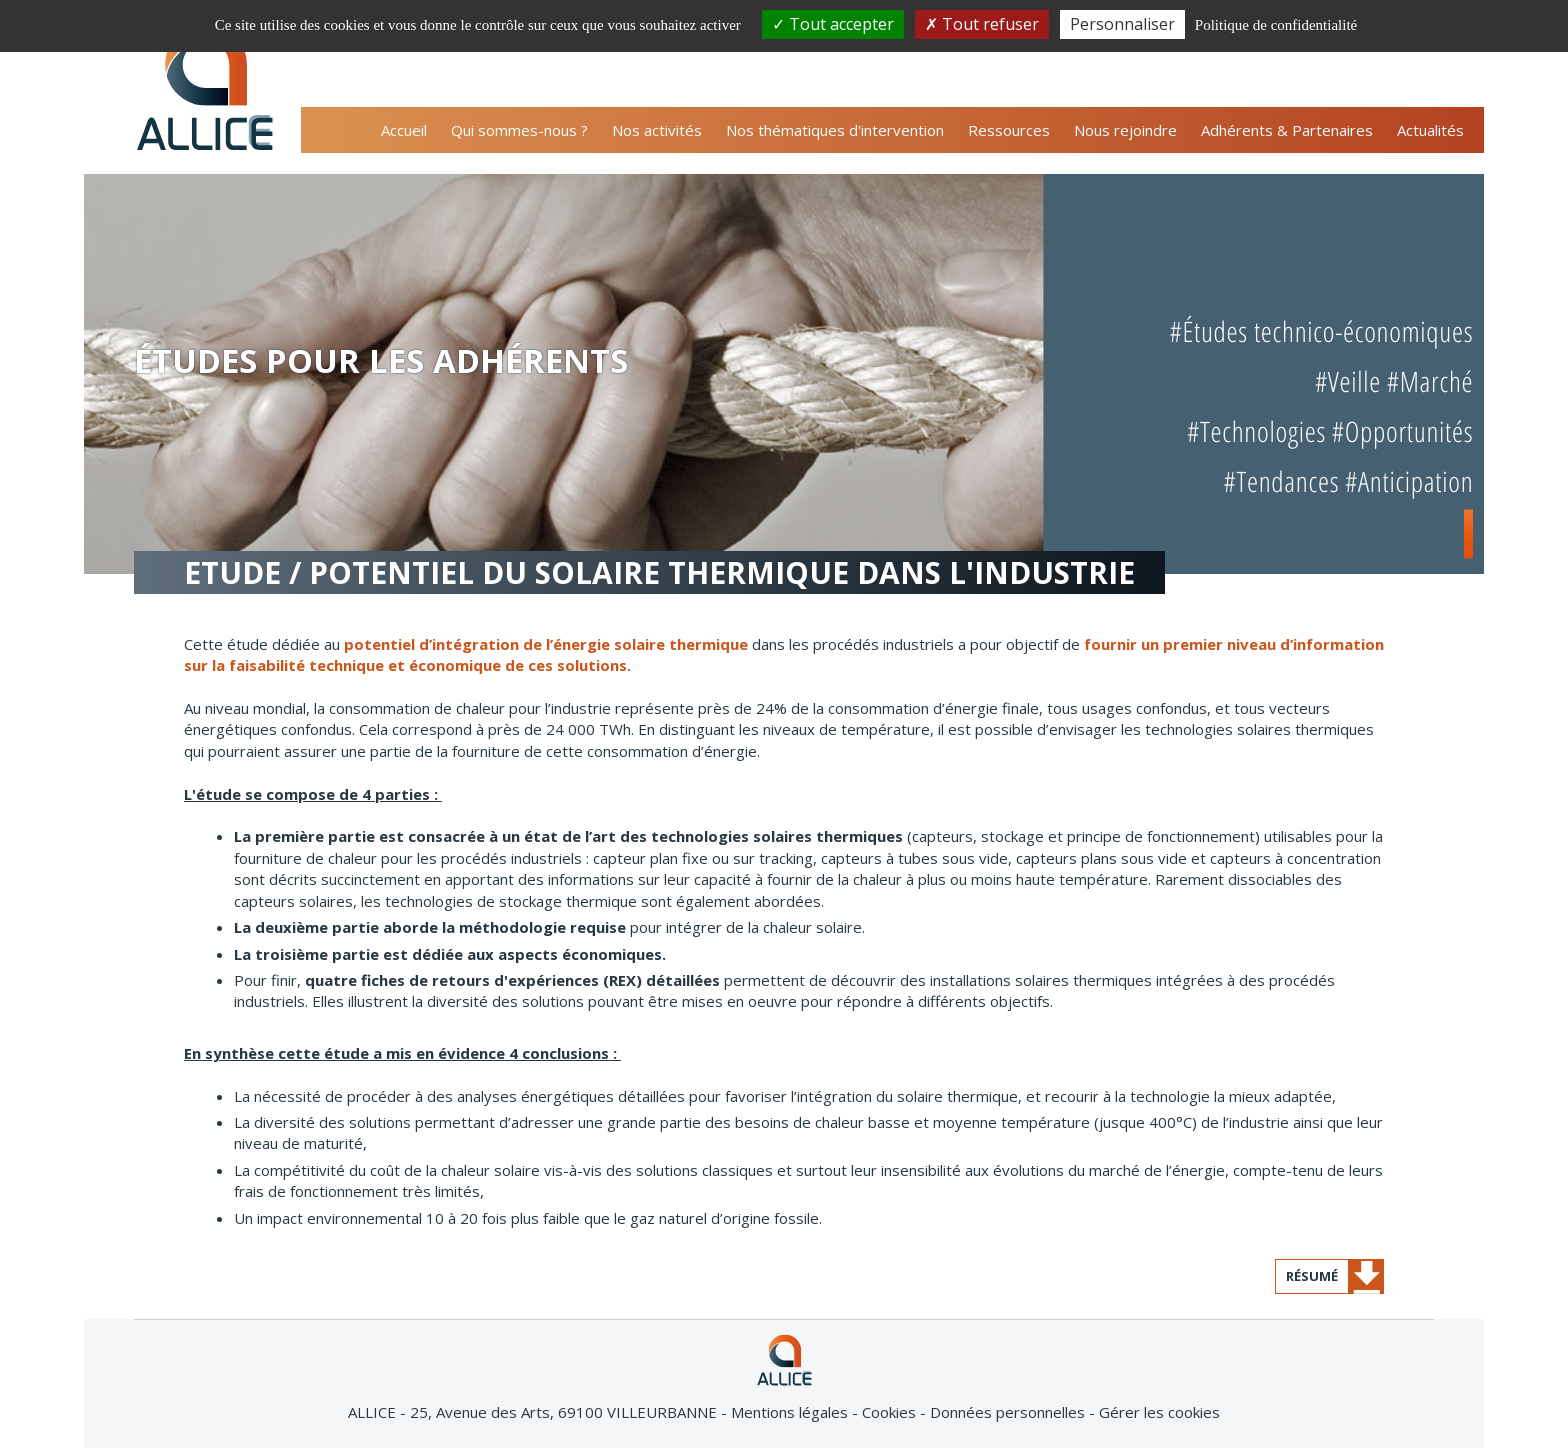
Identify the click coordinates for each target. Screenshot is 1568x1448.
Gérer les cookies (1159, 1412)
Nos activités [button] (657, 130)
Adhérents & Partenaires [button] (1287, 130)
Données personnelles (1009, 1412)
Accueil (404, 130)
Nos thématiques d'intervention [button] (835, 130)
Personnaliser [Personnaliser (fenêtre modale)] (1122, 24)
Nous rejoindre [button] (1125, 130)
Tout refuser (982, 24)
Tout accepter (833, 24)
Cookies (891, 1412)
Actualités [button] (1430, 130)
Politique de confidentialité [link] (1276, 25)
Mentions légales (791, 1412)
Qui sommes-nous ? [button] (519, 130)
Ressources (1009, 130)
